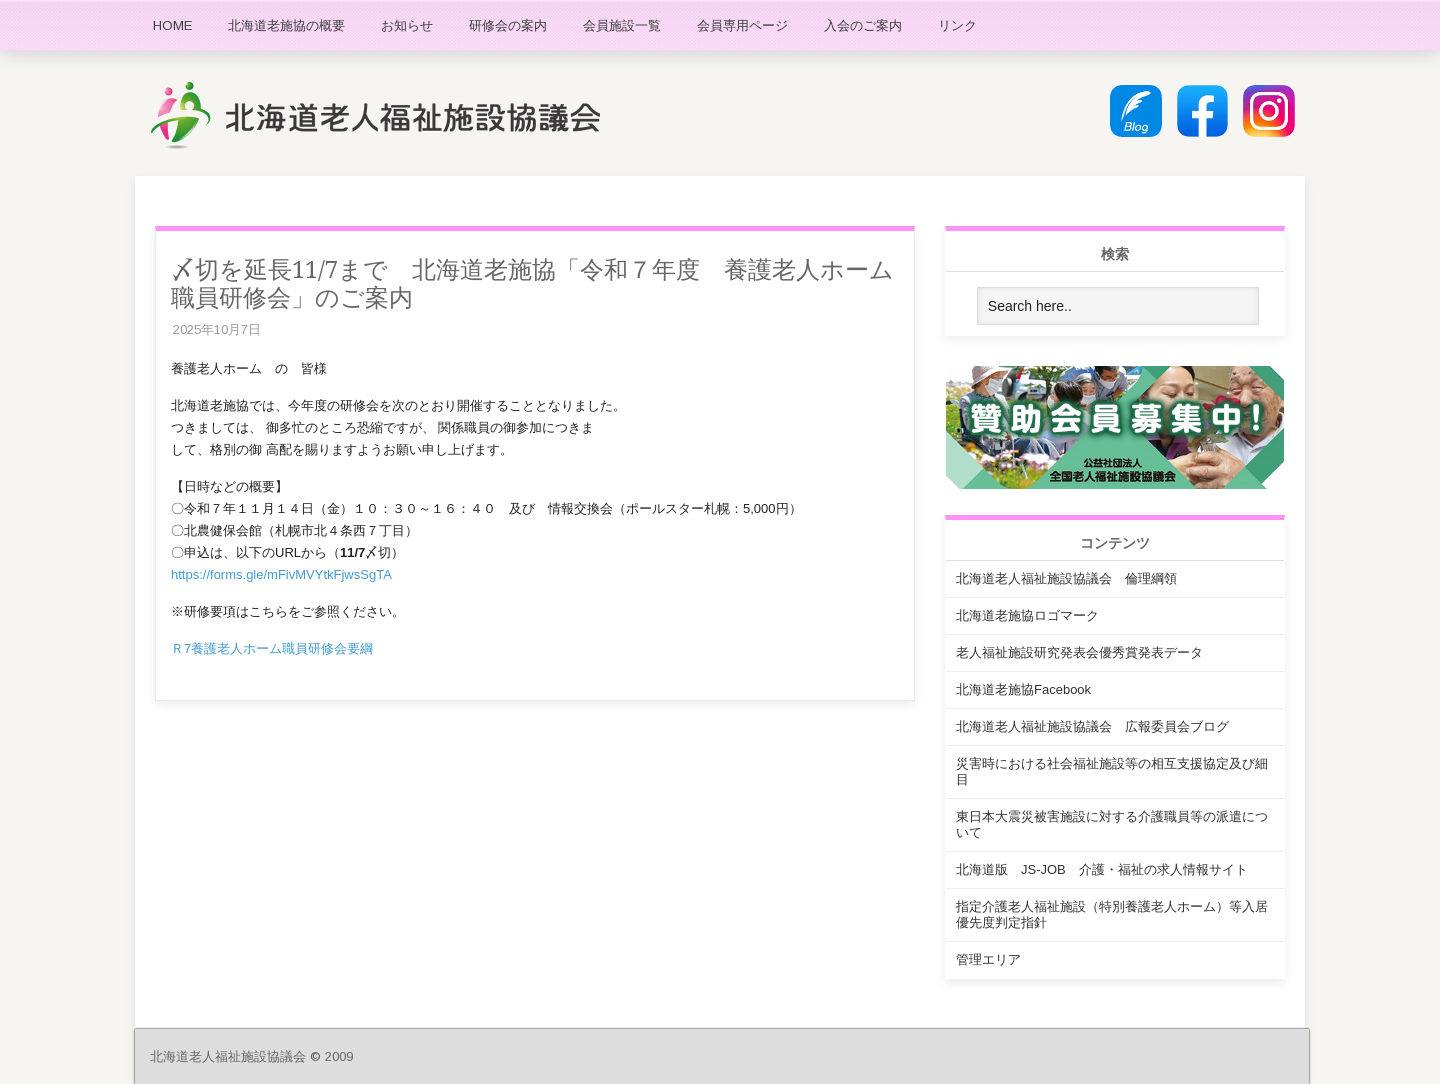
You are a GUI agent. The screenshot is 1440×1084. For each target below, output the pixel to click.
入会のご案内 (863, 25)
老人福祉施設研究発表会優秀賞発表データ (1079, 652)
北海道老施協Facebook (1023, 689)
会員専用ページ (742, 25)
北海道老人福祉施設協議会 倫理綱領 (1066, 578)
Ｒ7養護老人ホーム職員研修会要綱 (272, 648)
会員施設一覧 (622, 25)
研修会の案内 (508, 25)
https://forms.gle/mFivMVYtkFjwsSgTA (281, 574)
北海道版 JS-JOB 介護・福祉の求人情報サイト (1102, 869)
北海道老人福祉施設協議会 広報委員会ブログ (1092, 726)
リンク (957, 25)
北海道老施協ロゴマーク (1027, 615)
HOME (172, 25)
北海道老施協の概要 (286, 25)
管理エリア (988, 959)
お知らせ (407, 25)
